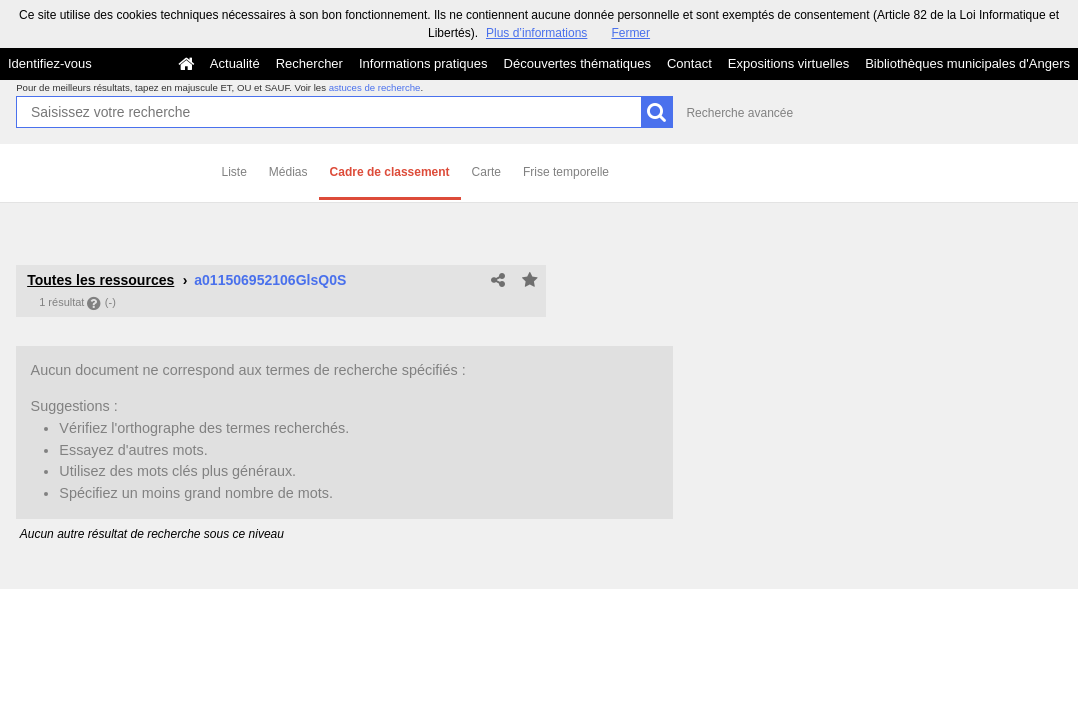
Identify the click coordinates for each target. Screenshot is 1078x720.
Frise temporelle (566, 172)
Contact (689, 63)
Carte (486, 172)
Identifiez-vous (50, 63)
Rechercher (309, 63)
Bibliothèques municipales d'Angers (967, 63)
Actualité (235, 63)
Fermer (630, 33)
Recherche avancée (739, 113)
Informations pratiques (423, 63)
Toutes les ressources (100, 280)
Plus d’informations (536, 33)
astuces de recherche (375, 87)
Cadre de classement (390, 172)
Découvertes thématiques (577, 63)
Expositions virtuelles (788, 63)
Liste (234, 172)
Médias (288, 172)
